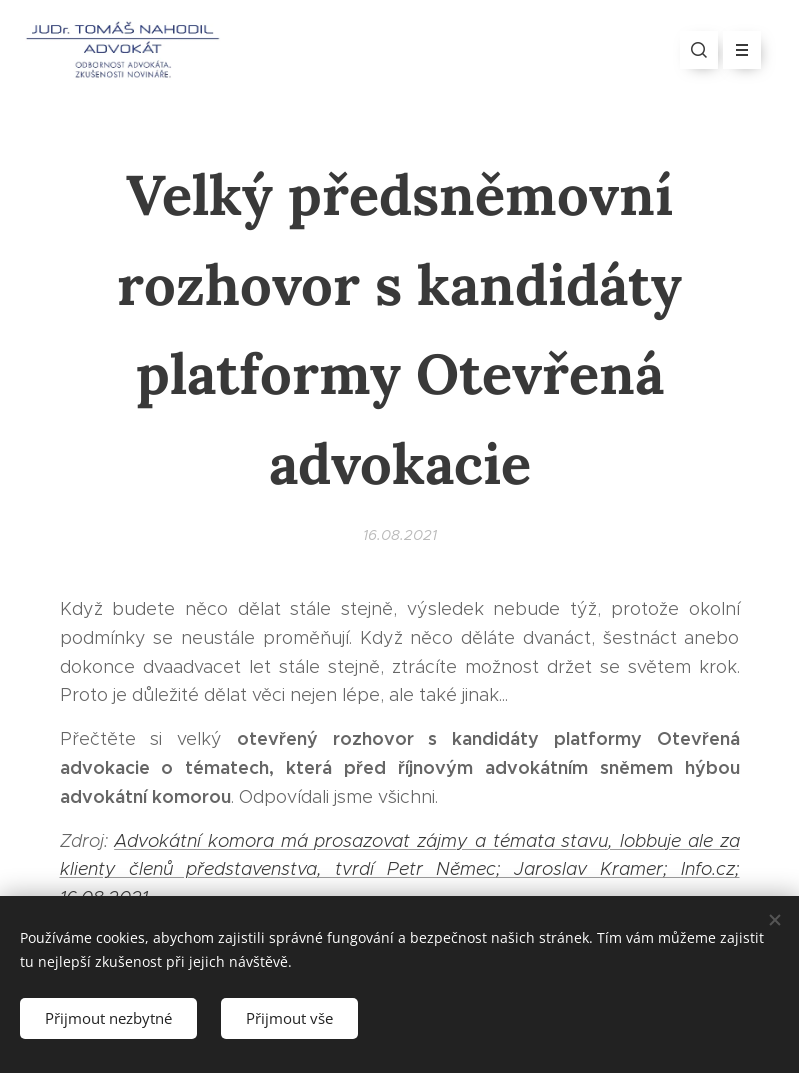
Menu (735, 50)
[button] (699, 50)
